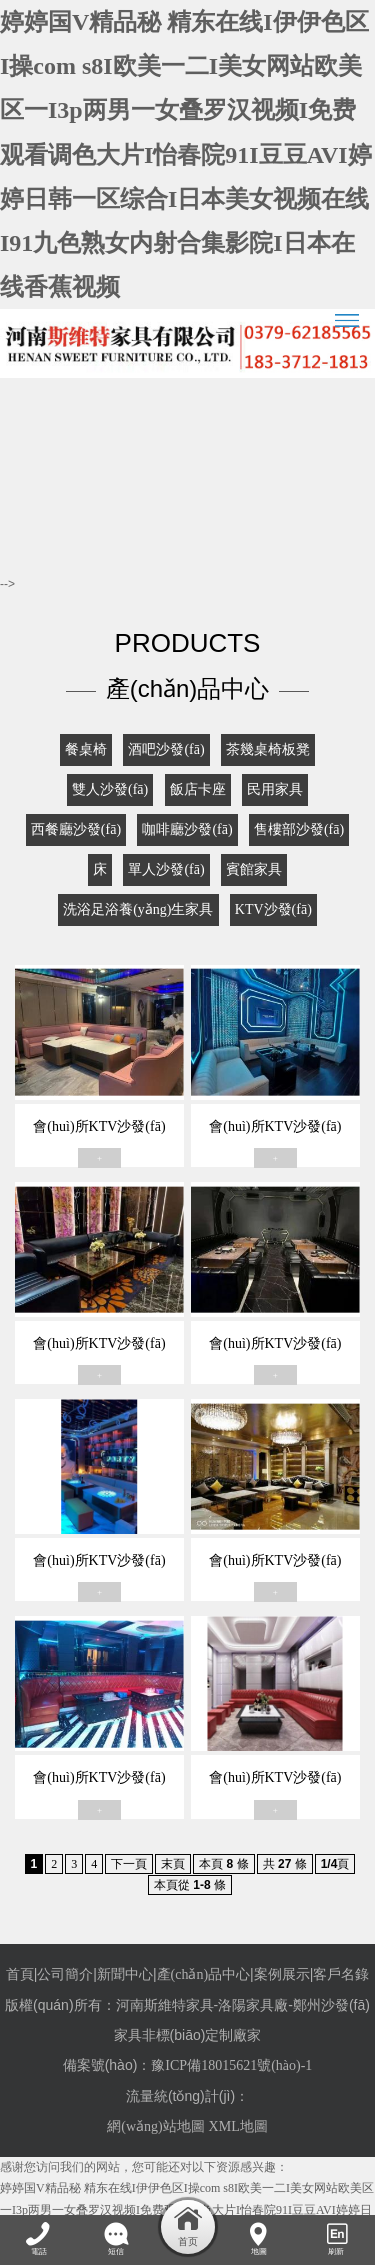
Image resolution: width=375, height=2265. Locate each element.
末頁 (173, 1864)
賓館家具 (254, 869)
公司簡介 (65, 1974)
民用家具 (275, 789)
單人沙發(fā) (166, 869)
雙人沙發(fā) (110, 789)
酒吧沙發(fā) (166, 749)
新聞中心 (125, 1974)
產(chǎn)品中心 (204, 1974)
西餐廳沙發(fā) (76, 829)
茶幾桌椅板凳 (268, 749)
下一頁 (129, 1864)
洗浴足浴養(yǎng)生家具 (138, 909)
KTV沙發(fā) (273, 909)
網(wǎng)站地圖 (155, 2126)
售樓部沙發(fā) (299, 829)
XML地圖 (238, 2126)
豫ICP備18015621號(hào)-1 (231, 2065)
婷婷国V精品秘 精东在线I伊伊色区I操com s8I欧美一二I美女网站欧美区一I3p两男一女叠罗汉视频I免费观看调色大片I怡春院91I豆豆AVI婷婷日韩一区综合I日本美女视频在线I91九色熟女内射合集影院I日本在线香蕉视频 (186, 154)
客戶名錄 (341, 1974)
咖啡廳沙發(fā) (187, 829)
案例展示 (282, 1974)
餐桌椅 (86, 749)
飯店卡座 (198, 789)
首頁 (20, 1974)
